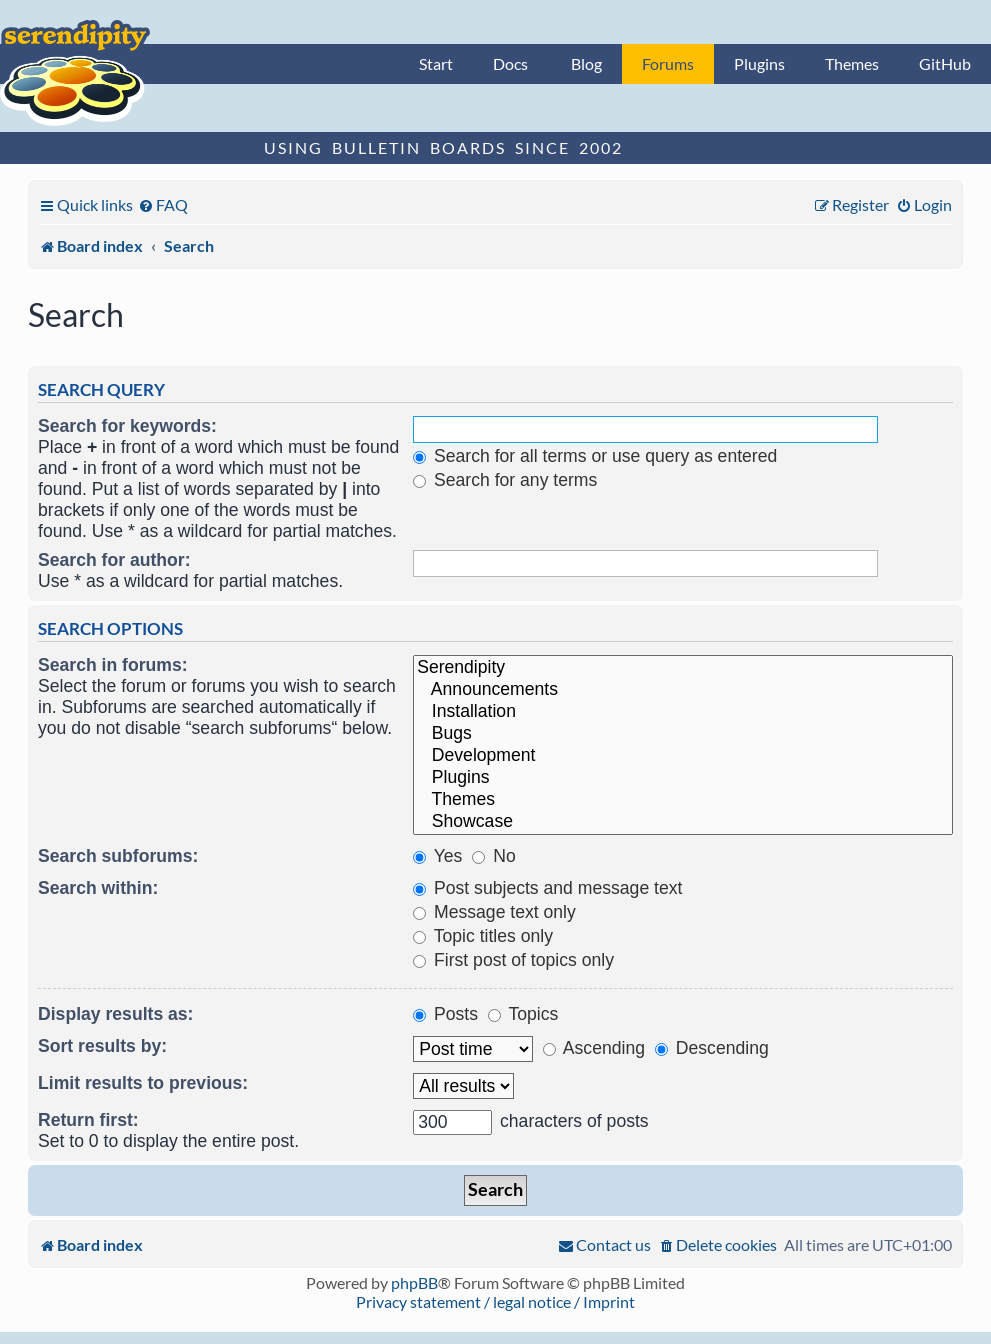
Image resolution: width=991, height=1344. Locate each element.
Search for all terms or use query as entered (595, 456)
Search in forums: (113, 665)
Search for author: (114, 560)
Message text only (494, 912)
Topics (523, 1014)
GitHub (945, 63)
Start (436, 63)
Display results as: (115, 1014)
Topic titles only (483, 936)
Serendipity (683, 668)
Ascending (594, 1048)
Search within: (98, 888)
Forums (668, 63)
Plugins (759, 63)
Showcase (683, 822)
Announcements (683, 690)
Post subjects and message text (547, 888)
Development (683, 756)
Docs (510, 63)
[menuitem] (163, 204)
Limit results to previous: (143, 1083)
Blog (586, 63)
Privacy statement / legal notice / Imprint (495, 1301)
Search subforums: (118, 856)
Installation (683, 712)
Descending (712, 1048)
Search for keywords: (127, 426)
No (493, 856)
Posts (445, 1014)
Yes (437, 856)
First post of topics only (513, 960)
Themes (852, 63)
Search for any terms (505, 480)
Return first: (88, 1120)
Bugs (683, 734)
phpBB (414, 1282)
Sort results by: (102, 1046)
